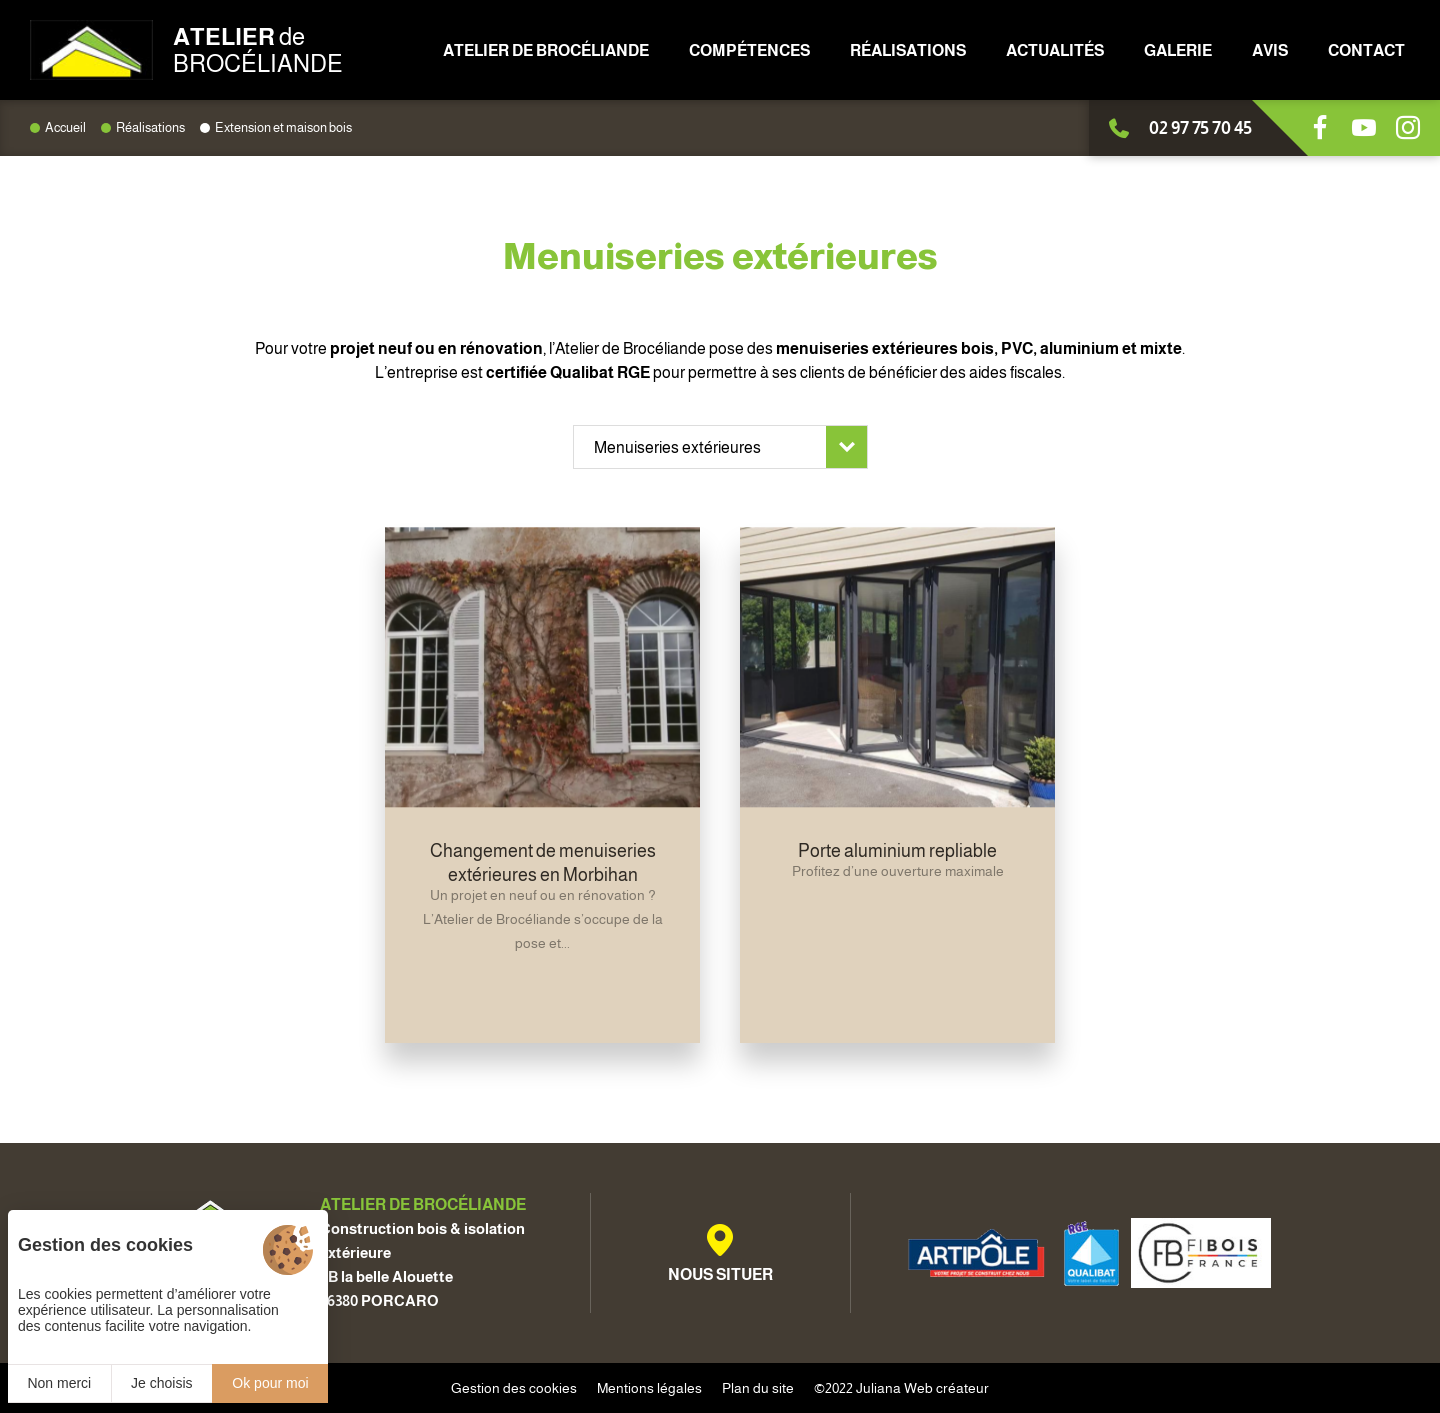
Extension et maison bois (283, 127)
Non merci (59, 1383)
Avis (1270, 50)
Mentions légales (649, 1388)
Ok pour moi (270, 1383)
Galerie (1178, 50)
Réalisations (908, 50)
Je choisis (161, 1383)
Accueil (65, 127)
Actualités (1055, 50)
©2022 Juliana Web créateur (901, 1388)
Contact (1366, 50)
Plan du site (758, 1388)
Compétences (749, 50)
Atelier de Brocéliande (546, 50)
